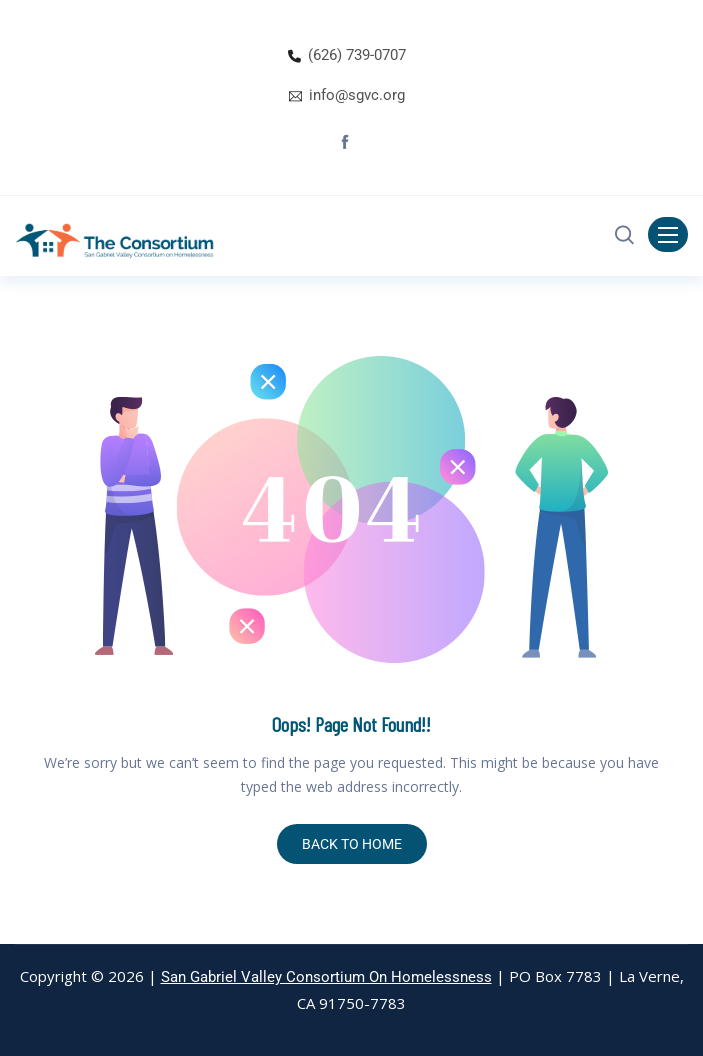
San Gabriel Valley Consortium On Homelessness (326, 977)
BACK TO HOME (352, 844)
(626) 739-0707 (357, 55)
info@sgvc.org (357, 95)
